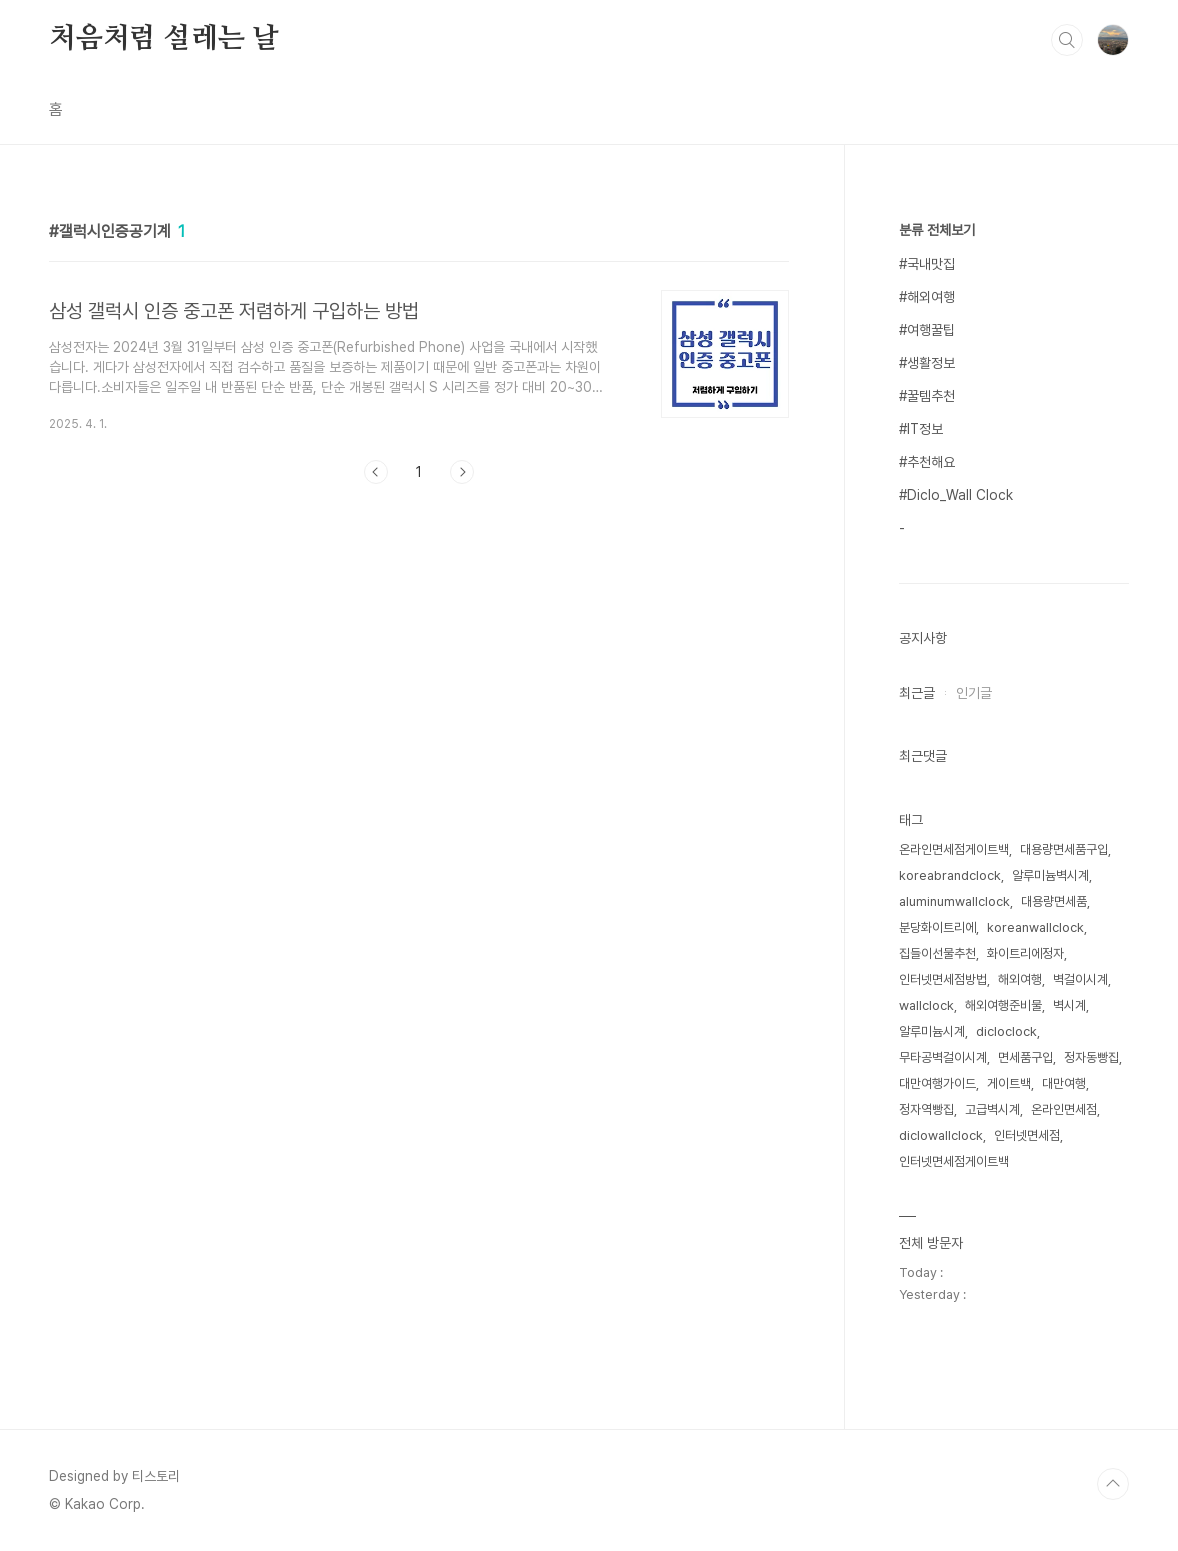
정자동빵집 (1091, 1057)
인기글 (974, 693)
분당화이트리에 (937, 927)
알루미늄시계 (932, 1031)
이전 (376, 472)
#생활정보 (927, 363)
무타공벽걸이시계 (943, 1057)
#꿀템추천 (927, 396)
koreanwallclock (1035, 927)
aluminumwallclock (954, 901)
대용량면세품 (1054, 901)
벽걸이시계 (1080, 979)
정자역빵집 (926, 1109)
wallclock (926, 1005)
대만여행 (1064, 1083)
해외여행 (1020, 979)
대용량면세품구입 (1064, 849)
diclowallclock (941, 1135)
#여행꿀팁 (927, 330)
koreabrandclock (950, 875)
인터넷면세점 (1027, 1135)
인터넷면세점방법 (943, 979)
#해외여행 (927, 297)
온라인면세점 (1064, 1109)
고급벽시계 (992, 1109)
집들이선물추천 (937, 953)
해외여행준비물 (1003, 1005)
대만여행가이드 (937, 1083)
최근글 (917, 693)
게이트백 (1009, 1083)
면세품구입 (1025, 1057)
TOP (1113, 1484)
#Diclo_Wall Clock (956, 495)
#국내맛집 (927, 264)
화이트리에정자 (1025, 953)
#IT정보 (921, 429)
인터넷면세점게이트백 (954, 1161)
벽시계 (1069, 1005)
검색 (1067, 40)
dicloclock (1006, 1031)
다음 (462, 472)
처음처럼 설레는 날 (164, 39)
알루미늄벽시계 (1050, 875)
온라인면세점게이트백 (954, 849)
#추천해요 (927, 462)
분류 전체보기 (937, 230)
